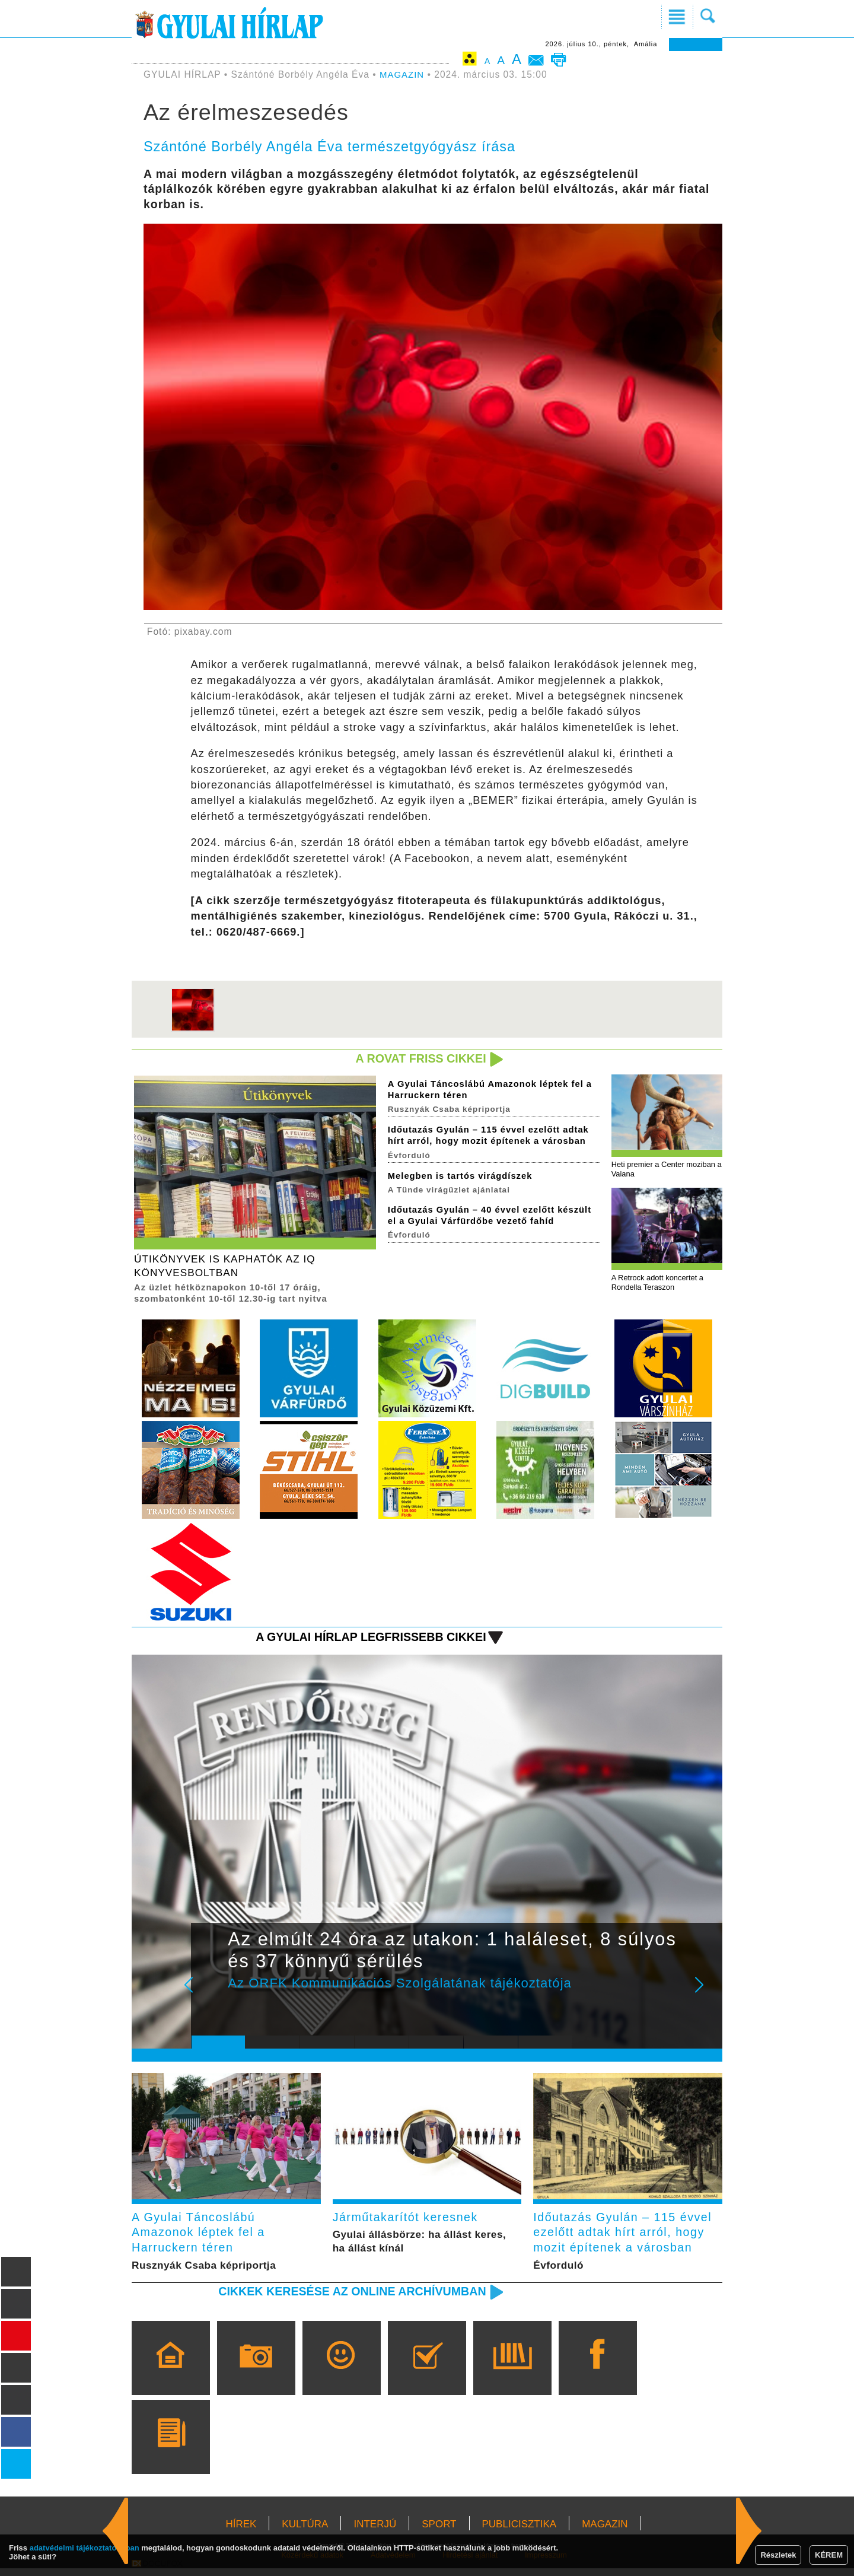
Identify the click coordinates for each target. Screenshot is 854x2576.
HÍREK (240, 2531)
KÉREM (829, 2554)
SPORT (439, 2531)
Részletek (778, 2554)
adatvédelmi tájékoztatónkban (84, 2547)
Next (705, 1997)
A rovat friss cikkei (417, 1059)
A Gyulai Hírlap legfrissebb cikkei (364, 1641)
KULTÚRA (305, 2531)
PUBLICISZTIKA (519, 2531)
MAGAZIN (403, 74)
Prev (209, 1997)
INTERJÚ (374, 2531)
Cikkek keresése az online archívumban (344, 2298)
